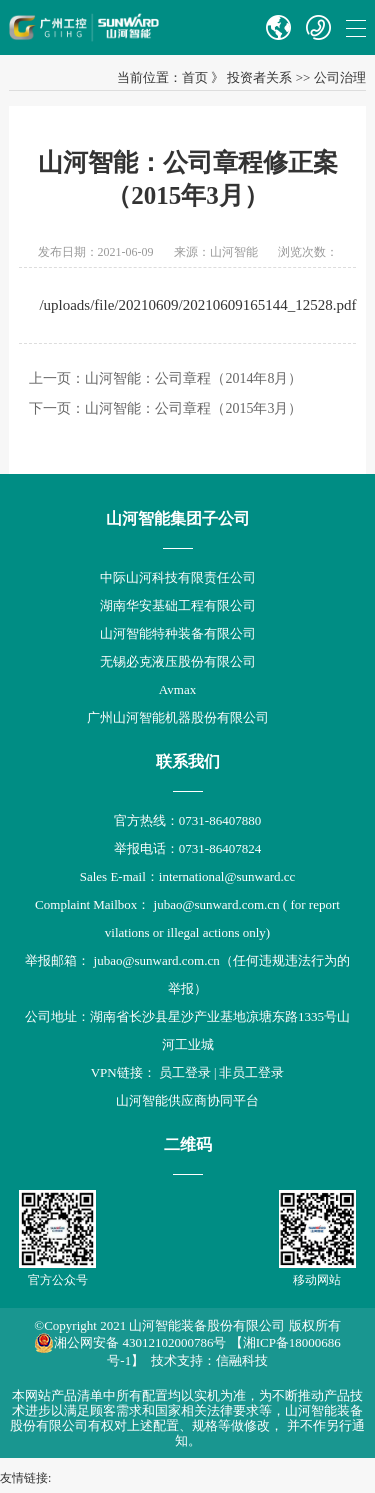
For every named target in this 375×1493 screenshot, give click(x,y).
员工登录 (185, 1072)
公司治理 (340, 77)
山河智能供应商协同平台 (187, 1100)
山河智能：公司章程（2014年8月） (193, 378)
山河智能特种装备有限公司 (178, 633)
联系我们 (188, 761)
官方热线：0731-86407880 (187, 820)
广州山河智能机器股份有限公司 (178, 717)
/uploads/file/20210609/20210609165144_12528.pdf (197, 305)
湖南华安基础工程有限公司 (178, 605)
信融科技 (242, 1360)
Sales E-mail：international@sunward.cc (188, 876)
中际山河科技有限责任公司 (178, 577)
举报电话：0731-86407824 (187, 848)
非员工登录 (251, 1072)
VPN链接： (125, 1072)
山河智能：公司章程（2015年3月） (193, 408)
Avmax (177, 689)
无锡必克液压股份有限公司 (178, 661)
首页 (195, 77)
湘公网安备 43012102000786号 (130, 1343)
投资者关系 (259, 77)
